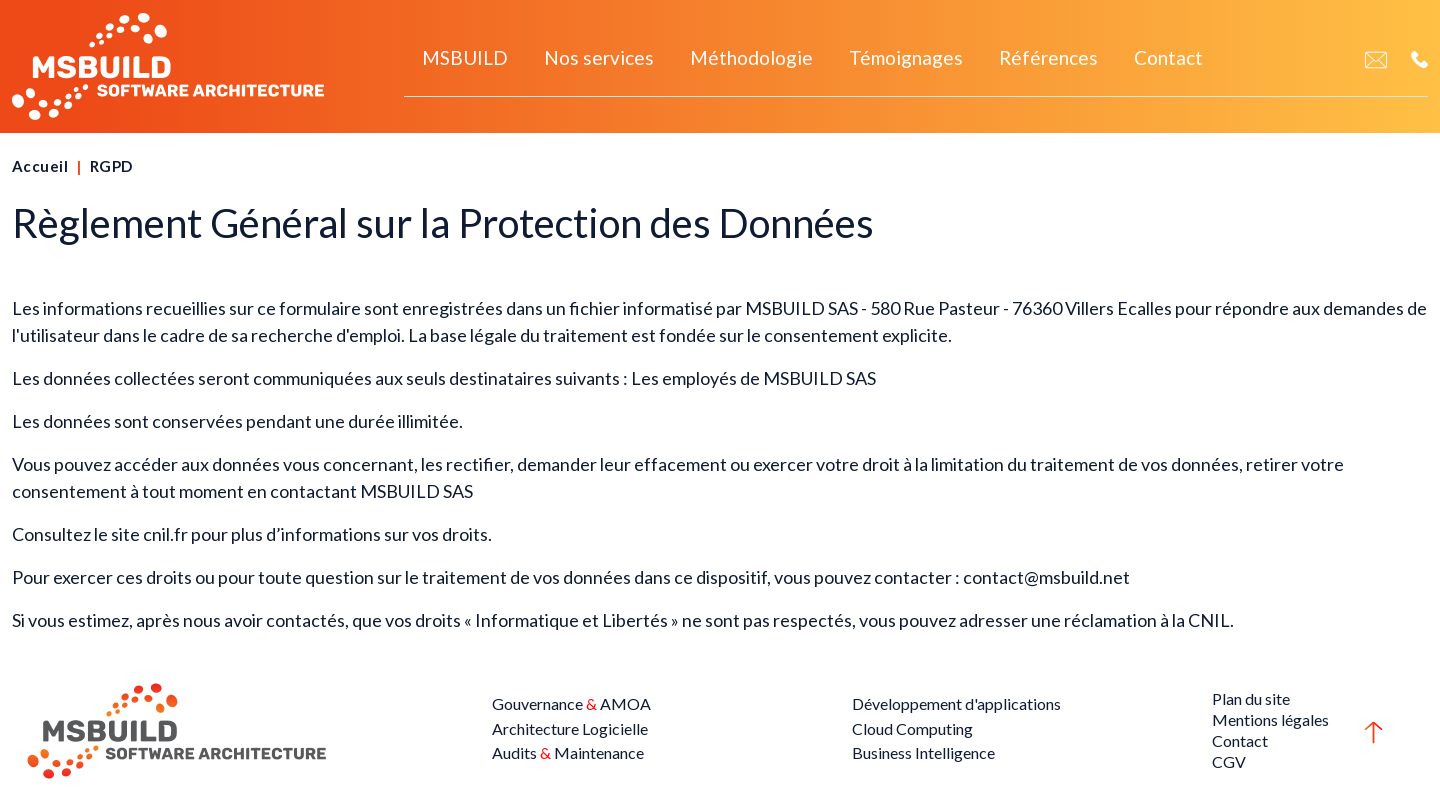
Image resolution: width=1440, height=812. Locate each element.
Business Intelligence (923, 752)
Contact (1240, 740)
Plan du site (1251, 698)
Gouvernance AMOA (571, 703)
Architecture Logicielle (570, 728)
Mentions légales (1270, 719)
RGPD (111, 166)
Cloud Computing (912, 728)
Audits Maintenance (568, 752)
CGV (1229, 761)
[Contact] (1376, 58)
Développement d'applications (956, 703)
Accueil (40, 166)
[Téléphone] (1419, 58)
